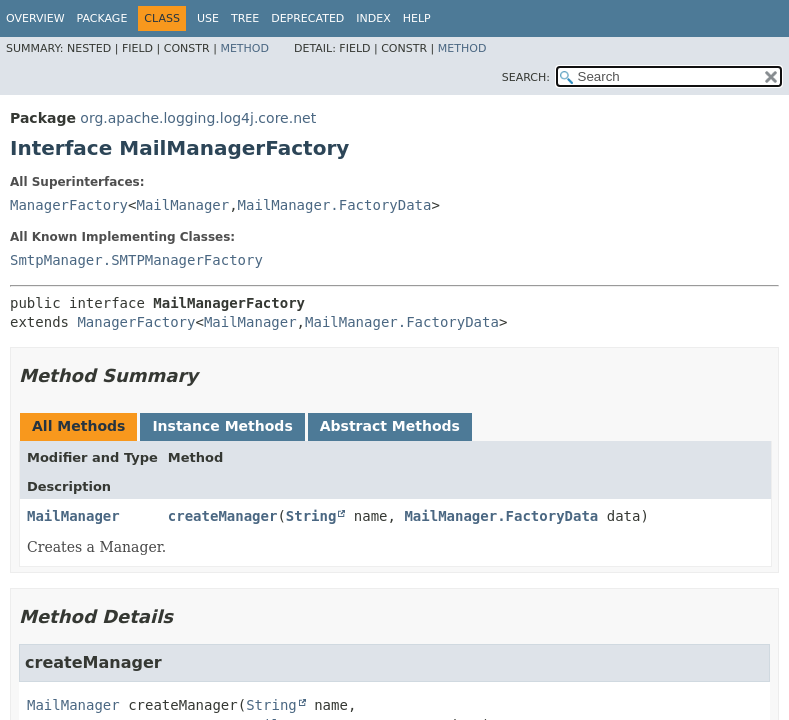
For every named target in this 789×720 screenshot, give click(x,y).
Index (373, 18)
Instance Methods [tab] (222, 426)
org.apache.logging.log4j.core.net (198, 118)
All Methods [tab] (78, 426)
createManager (223, 516)
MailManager (182, 205)
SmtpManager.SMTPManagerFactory (136, 260)
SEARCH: (526, 77)
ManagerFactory (69, 205)
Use (208, 18)
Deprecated (307, 18)
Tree (245, 18)
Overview (35, 18)
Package (102, 18)
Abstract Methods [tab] (390, 426)
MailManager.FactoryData (335, 205)
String (311, 516)
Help (417, 18)
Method (244, 48)
